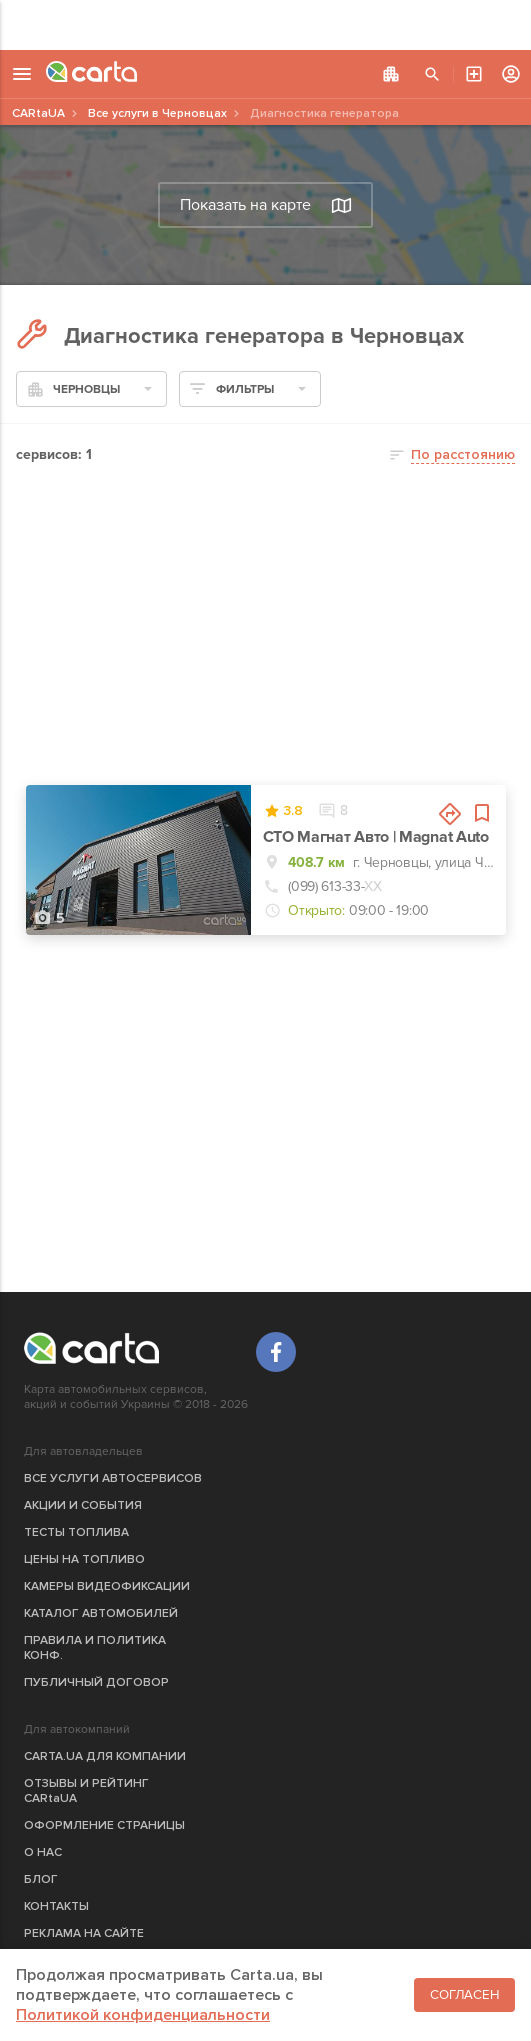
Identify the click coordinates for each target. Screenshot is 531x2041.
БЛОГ (41, 1879)
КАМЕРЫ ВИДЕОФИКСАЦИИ (107, 1586)
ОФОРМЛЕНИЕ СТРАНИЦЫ (104, 1825)
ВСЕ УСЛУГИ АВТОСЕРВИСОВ (113, 1478)
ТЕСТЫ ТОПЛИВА (76, 1532)
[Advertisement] (265, 25)
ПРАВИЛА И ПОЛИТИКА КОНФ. (95, 1648)
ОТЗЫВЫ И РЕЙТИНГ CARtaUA (86, 1791)
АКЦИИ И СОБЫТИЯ (83, 1505)
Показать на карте (266, 205)
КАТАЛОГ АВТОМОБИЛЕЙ (101, 1613)
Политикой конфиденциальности (143, 2015)
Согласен (464, 1995)
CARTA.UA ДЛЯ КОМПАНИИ (105, 1756)
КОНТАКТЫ (56, 1906)
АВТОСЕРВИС (474, 74)
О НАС (43, 1852)
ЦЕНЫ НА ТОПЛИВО (84, 1559)
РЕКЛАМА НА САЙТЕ (84, 1933)
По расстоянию (463, 454)
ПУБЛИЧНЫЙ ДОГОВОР (96, 1682)
